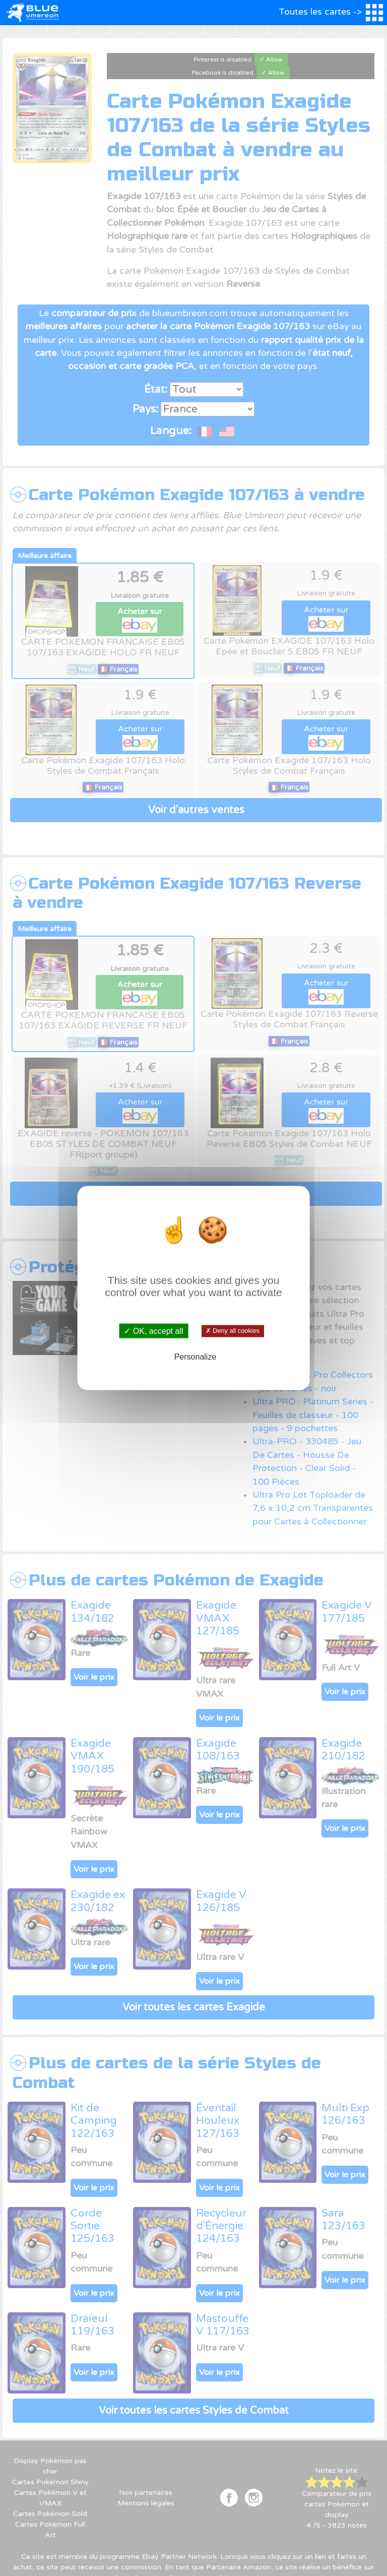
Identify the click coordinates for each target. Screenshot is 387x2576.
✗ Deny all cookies (233, 1330)
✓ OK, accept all (153, 1331)
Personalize (195, 1356)
